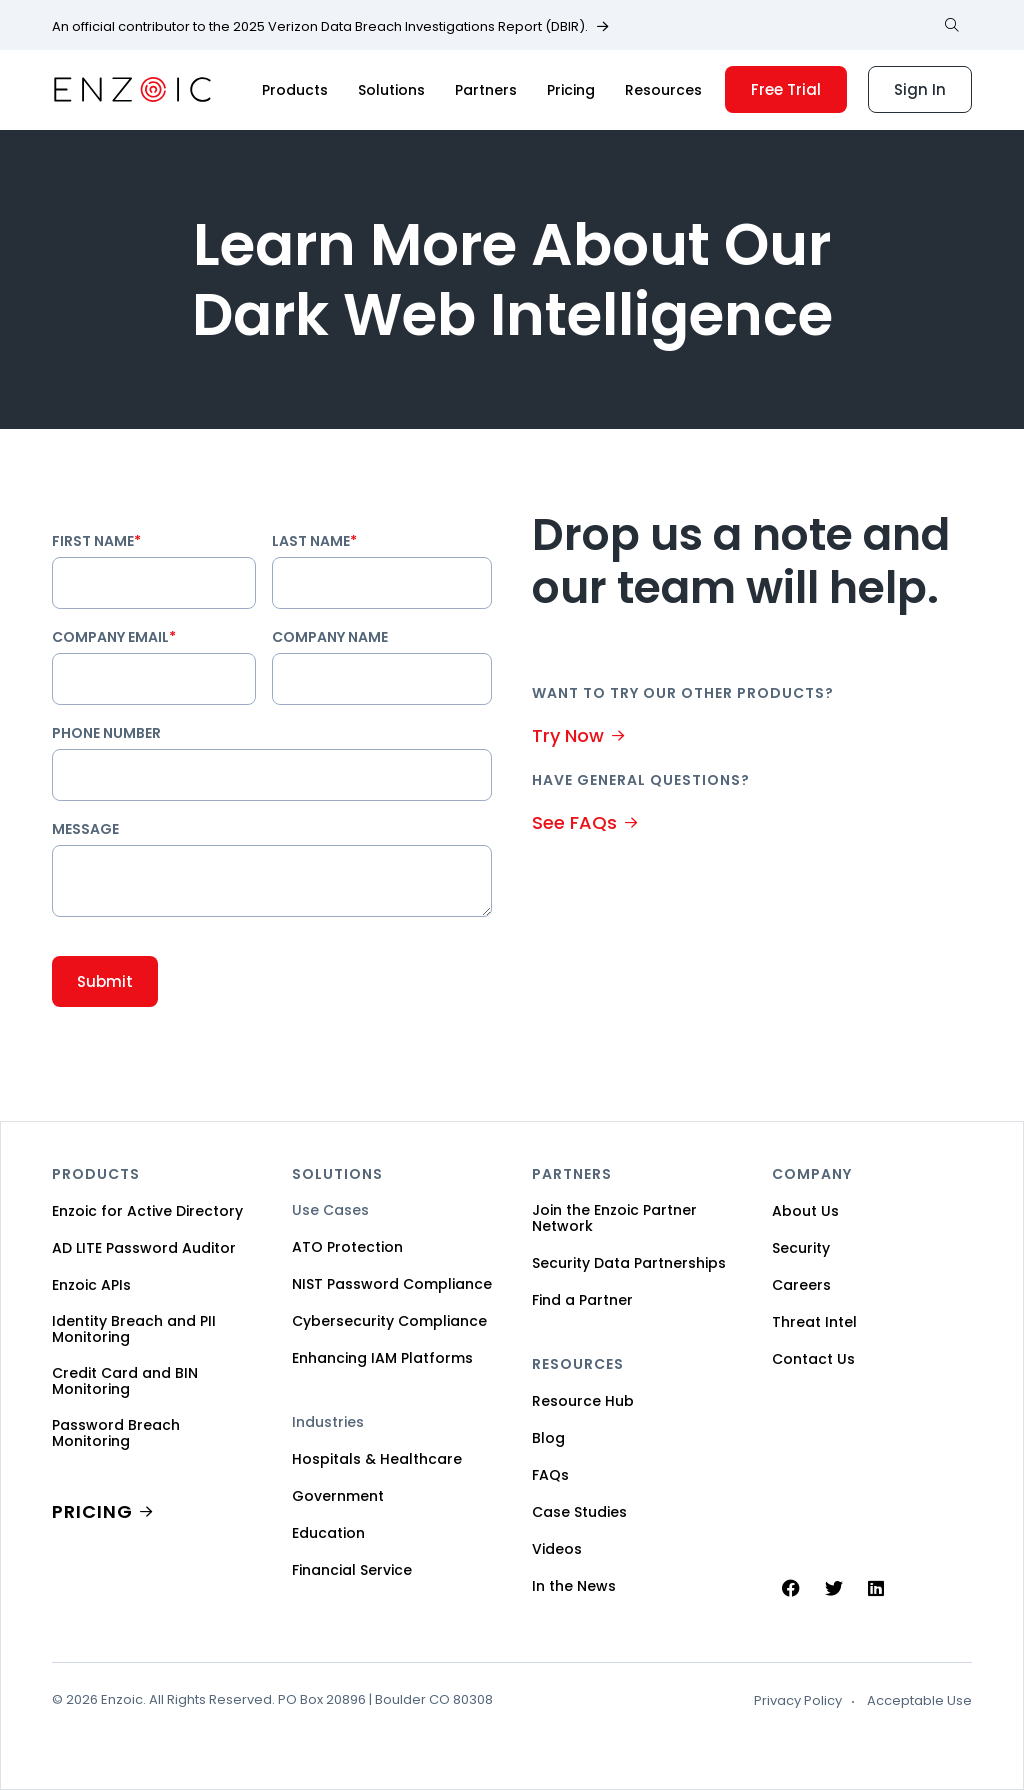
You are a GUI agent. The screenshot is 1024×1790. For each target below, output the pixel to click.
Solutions (391, 90)
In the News (574, 1586)
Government (338, 1496)
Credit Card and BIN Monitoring (125, 1381)
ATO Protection (347, 1247)
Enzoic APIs (91, 1285)
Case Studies (579, 1512)
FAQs (550, 1475)
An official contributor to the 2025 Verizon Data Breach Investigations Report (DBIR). (320, 27)
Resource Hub (583, 1401)
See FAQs (574, 822)
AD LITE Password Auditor (144, 1248)
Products (295, 90)
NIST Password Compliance (392, 1284)
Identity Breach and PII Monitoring (134, 1329)
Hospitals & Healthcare (377, 1459)
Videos (557, 1549)
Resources (663, 90)
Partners (486, 90)
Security (801, 1248)
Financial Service (352, 1570)
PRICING (92, 1511)
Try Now (568, 735)
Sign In (920, 89)
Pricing (571, 90)
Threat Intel (814, 1322)
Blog (548, 1438)
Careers (801, 1285)
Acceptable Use (919, 1701)
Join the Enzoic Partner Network (614, 1218)
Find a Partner (582, 1300)
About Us (805, 1211)
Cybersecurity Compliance (389, 1321)
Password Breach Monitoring (116, 1433)
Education (328, 1533)
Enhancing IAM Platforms (382, 1358)
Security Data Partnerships (629, 1263)
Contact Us (813, 1359)
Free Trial (786, 89)
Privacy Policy (798, 1701)
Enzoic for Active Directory (147, 1211)
